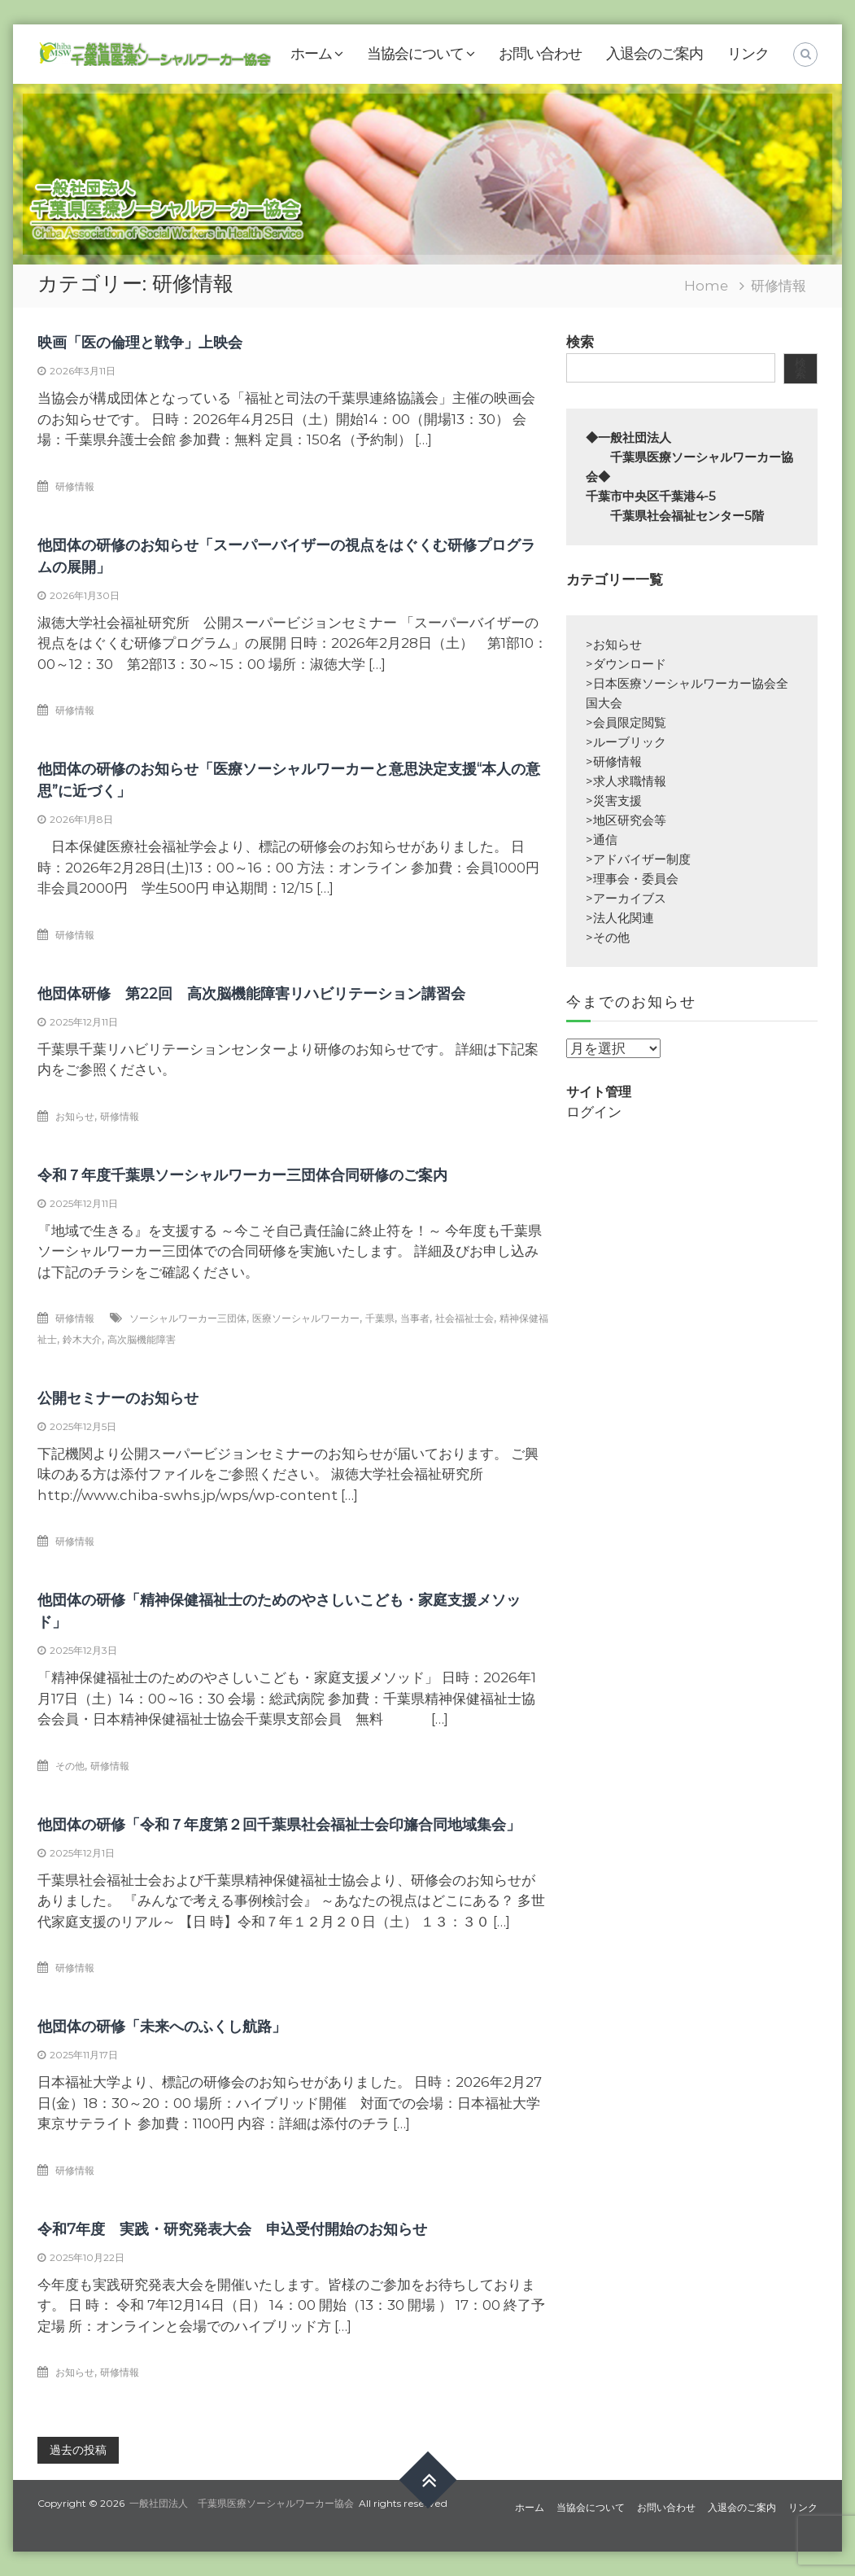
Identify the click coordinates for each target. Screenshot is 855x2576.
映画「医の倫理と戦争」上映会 (139, 343)
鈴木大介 (82, 1339)
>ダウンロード (626, 663)
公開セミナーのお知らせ (117, 1398)
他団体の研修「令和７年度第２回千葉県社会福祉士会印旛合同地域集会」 (279, 1825)
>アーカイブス (626, 898)
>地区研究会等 (626, 820)
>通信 (601, 839)
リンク (748, 54)
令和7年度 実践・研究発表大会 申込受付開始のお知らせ (232, 2229)
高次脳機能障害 (141, 1339)
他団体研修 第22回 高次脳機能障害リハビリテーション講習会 (251, 994)
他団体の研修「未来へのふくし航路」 (161, 2027)
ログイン (594, 1112)
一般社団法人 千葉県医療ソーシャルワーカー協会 (241, 2503)
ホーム (311, 54)
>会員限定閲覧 (626, 722)
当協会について (415, 54)
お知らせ (74, 1116)
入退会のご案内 (654, 54)
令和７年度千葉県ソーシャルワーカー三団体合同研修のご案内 (242, 1175)
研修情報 (74, 486)
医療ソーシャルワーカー (306, 1318)
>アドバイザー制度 (638, 859)
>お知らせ (614, 644)
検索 (580, 342)
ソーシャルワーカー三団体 (187, 1318)
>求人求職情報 (626, 781)
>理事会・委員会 (632, 878)
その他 (70, 1766)
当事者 (415, 1318)
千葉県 (380, 1318)
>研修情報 (614, 761)
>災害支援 (614, 800)
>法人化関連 (620, 917)
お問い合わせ (540, 54)
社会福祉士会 (464, 1318)
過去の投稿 (78, 2450)
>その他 (608, 937)
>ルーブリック (626, 742)
